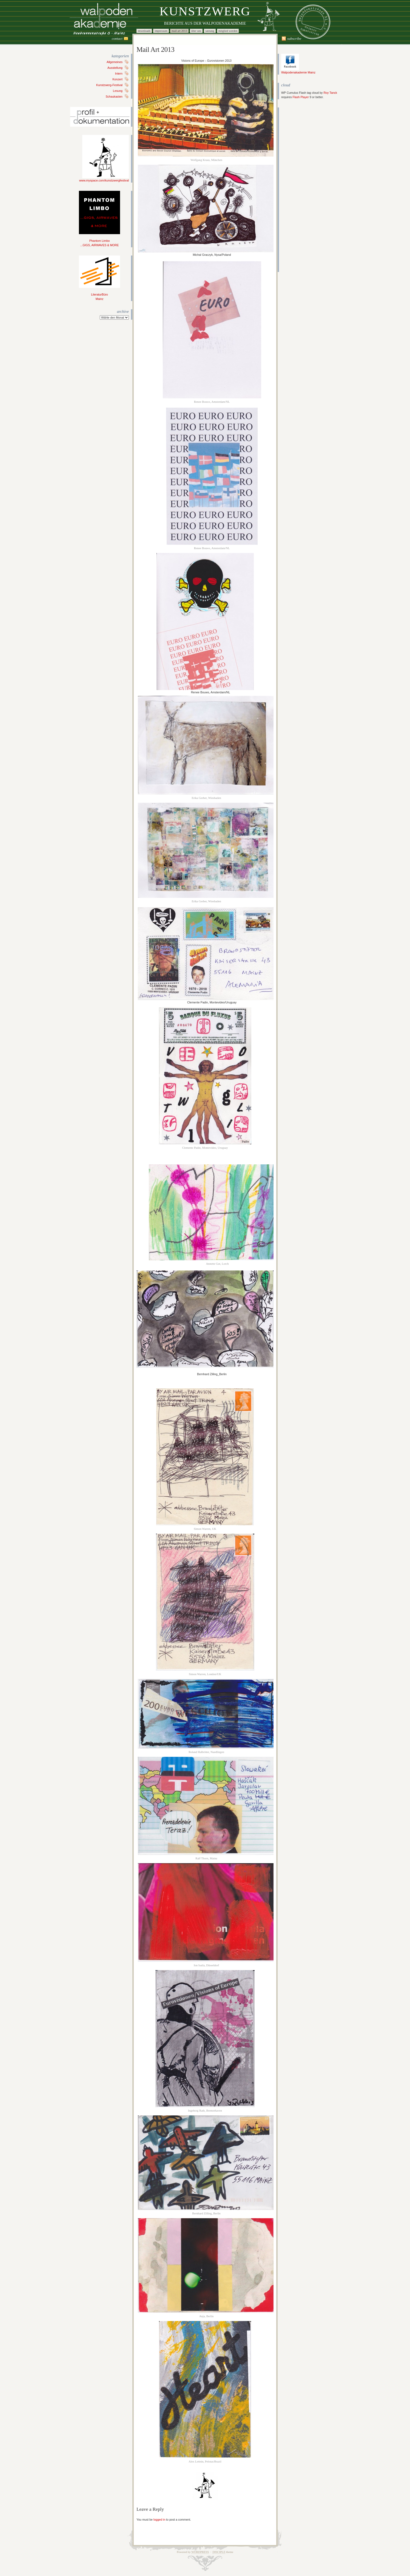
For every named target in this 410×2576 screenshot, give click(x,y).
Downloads (144, 30)
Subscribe (294, 38)
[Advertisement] (297, 189)
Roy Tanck (330, 92)
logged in (159, 2519)
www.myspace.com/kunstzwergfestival (104, 178)
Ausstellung (115, 67)
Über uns (196, 30)
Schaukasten (114, 96)
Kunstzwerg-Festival (109, 85)
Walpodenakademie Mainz (298, 70)
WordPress (200, 2552)
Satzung (209, 30)
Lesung (118, 90)
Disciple (218, 2552)
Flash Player (300, 97)
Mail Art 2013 (179, 30)
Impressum (161, 30)
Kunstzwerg (205, 11)
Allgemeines (115, 62)
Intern (119, 73)
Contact (117, 38)
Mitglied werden (228, 30)
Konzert (117, 79)
